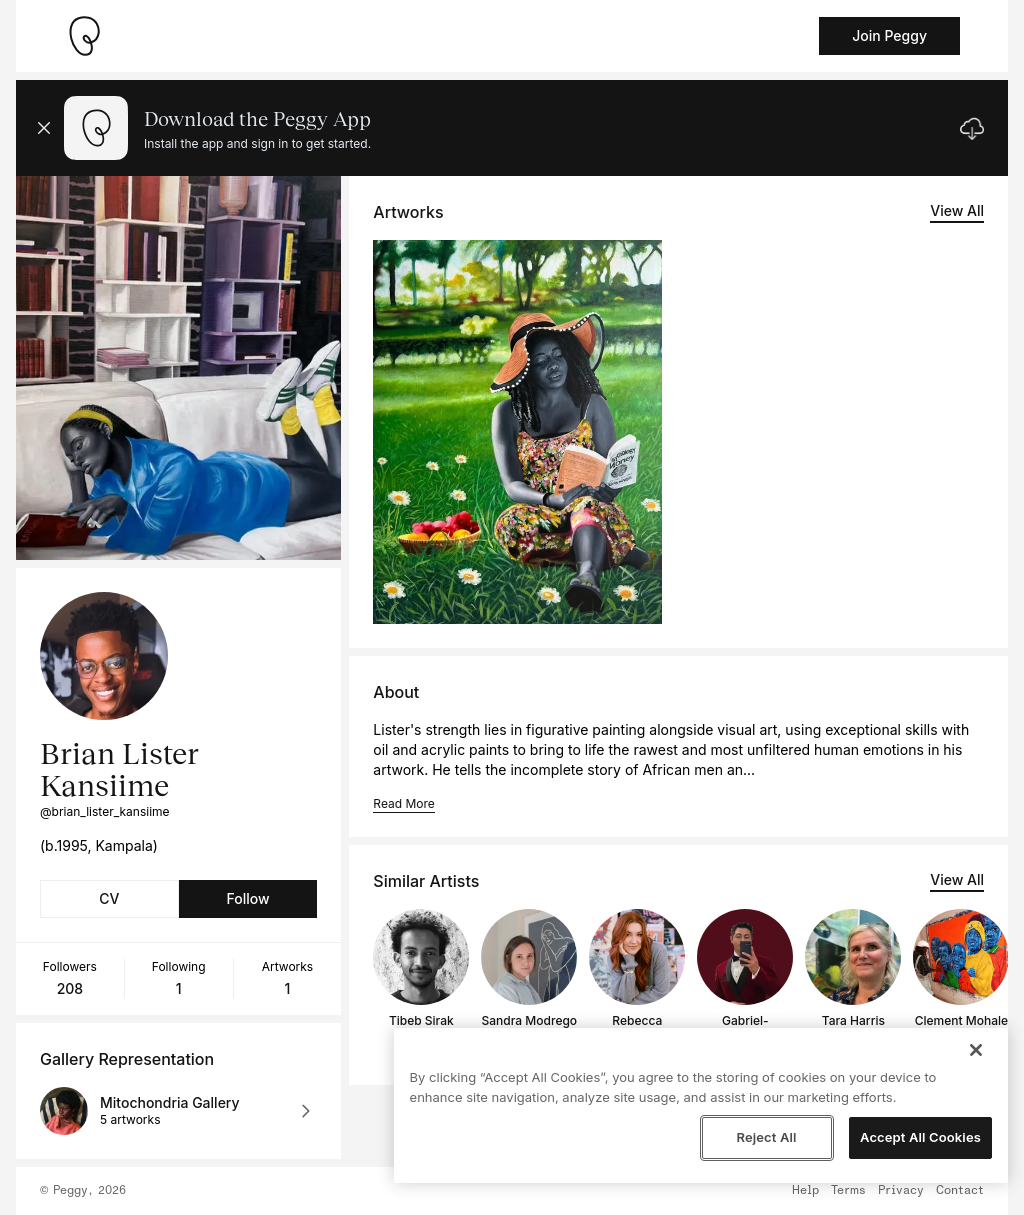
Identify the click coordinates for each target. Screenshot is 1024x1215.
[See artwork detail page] (517, 432)
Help (805, 1191)
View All (957, 210)
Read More (403, 803)
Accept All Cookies (920, 1137)
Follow (247, 898)
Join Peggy (889, 35)
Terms (848, 1191)
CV (109, 898)
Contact (960, 1191)
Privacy (901, 1191)
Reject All (766, 1137)
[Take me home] (84, 36)
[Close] (976, 1050)
